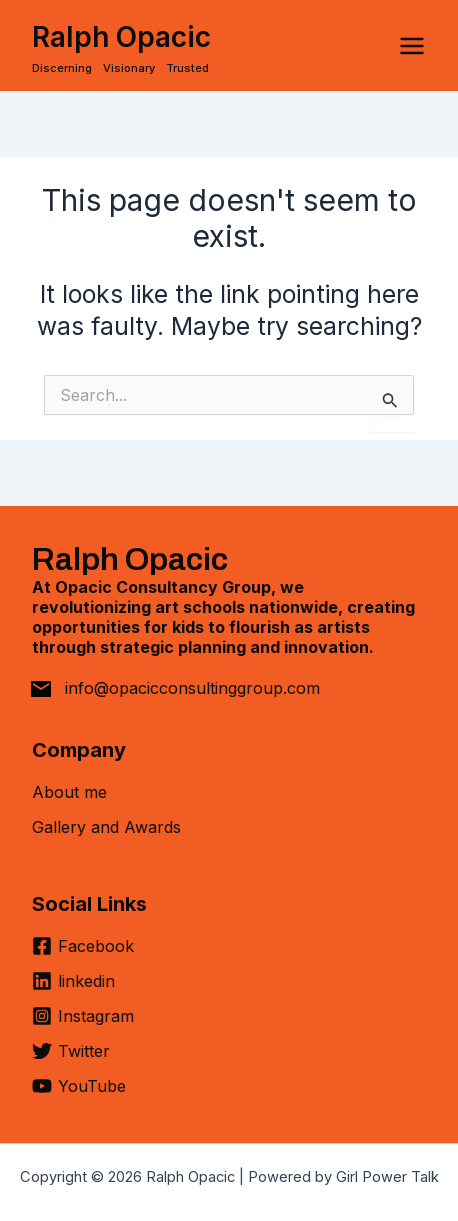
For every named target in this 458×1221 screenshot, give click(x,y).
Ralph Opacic (121, 37)
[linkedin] (73, 988)
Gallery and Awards (106, 827)
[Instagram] (83, 1023)
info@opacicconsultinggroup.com (192, 688)
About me (69, 792)
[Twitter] (71, 1058)
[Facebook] (83, 953)
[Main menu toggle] (412, 46)
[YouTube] (79, 1086)
